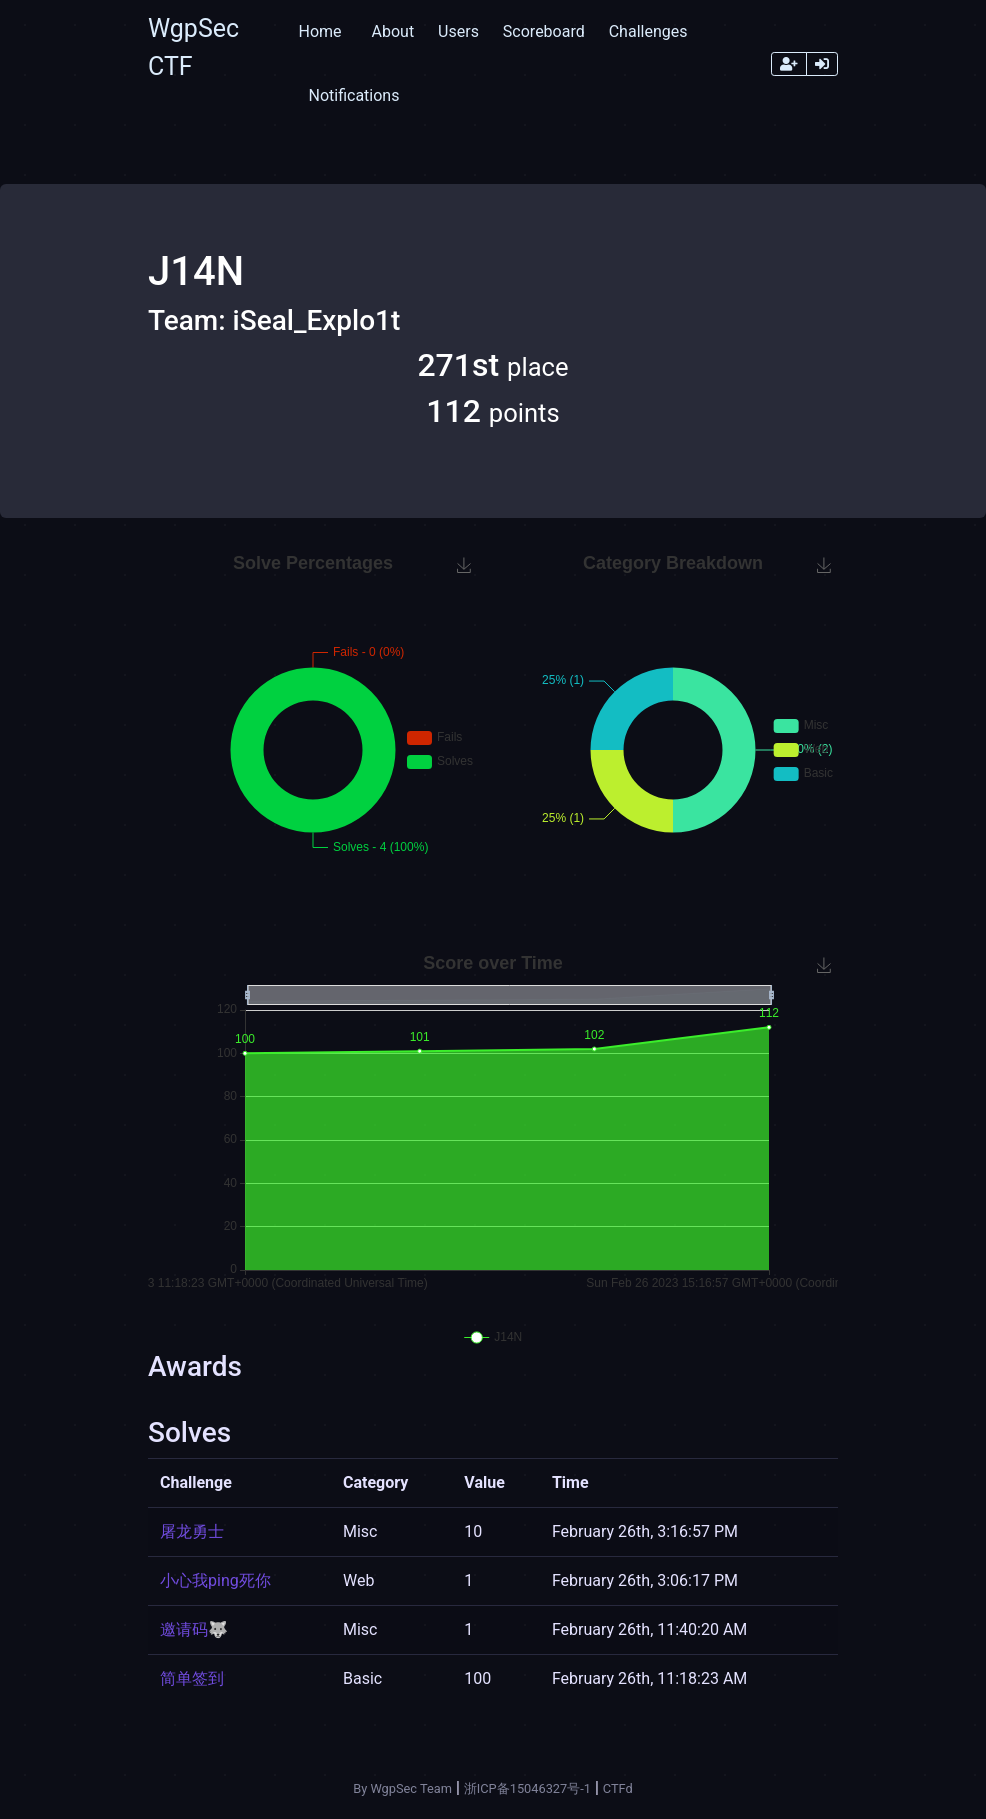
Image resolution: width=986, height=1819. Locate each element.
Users (458, 31)
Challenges (648, 31)
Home (319, 31)
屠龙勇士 (192, 1531)
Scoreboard (544, 31)
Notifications (353, 95)
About (393, 31)
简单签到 (192, 1678)
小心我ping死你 (215, 1580)
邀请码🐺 (194, 1629)
